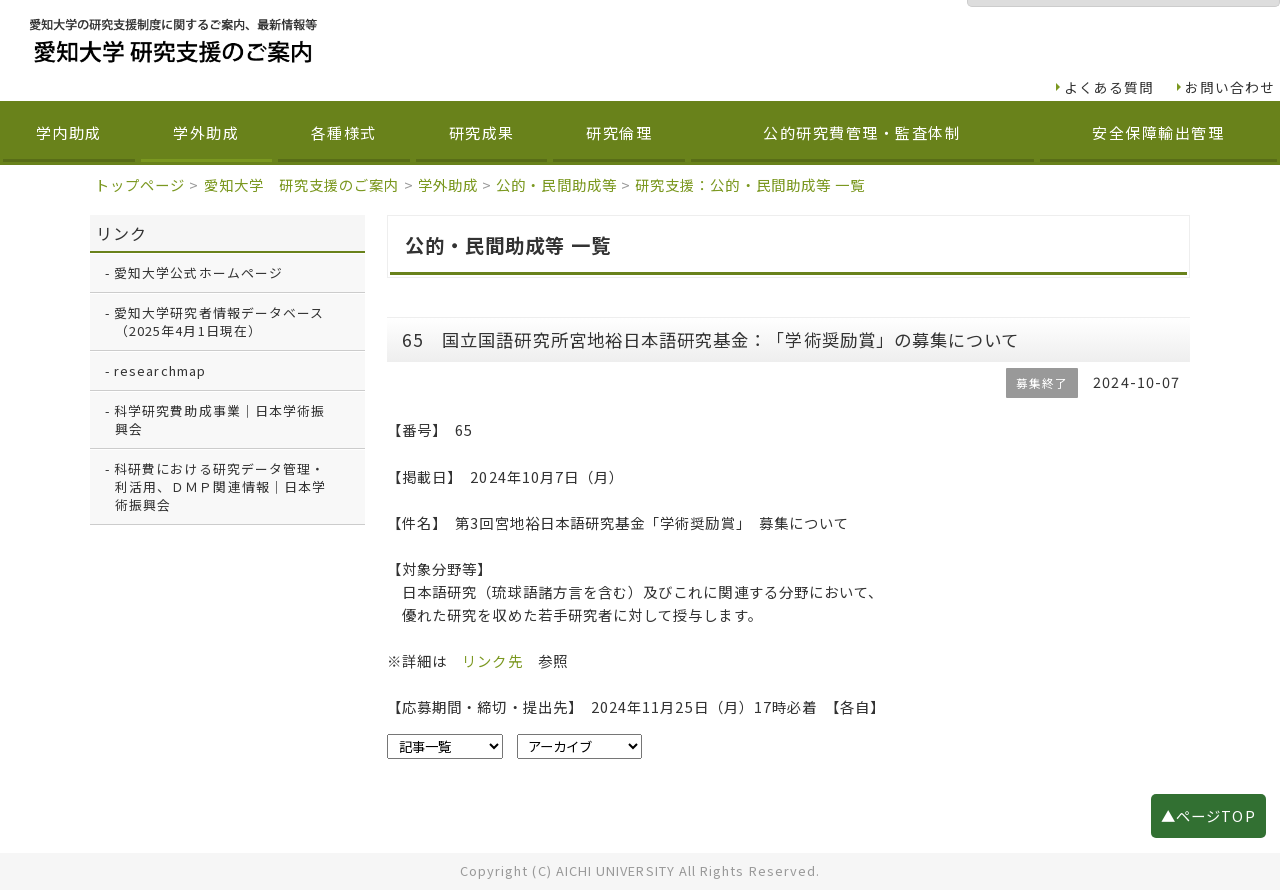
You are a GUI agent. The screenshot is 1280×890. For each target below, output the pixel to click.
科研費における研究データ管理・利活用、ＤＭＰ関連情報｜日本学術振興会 (220, 486)
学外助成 (206, 132)
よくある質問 (1109, 87)
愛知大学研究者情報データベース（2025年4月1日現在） (219, 321)
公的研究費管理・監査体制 (862, 132)
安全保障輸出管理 (1158, 132)
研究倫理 (619, 132)
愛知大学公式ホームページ (198, 272)
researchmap (160, 370)
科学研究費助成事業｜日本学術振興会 (219, 419)
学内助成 (69, 132)
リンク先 (492, 660)
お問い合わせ (1230, 87)
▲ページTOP (1208, 815)
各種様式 (344, 132)
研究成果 (482, 132)
